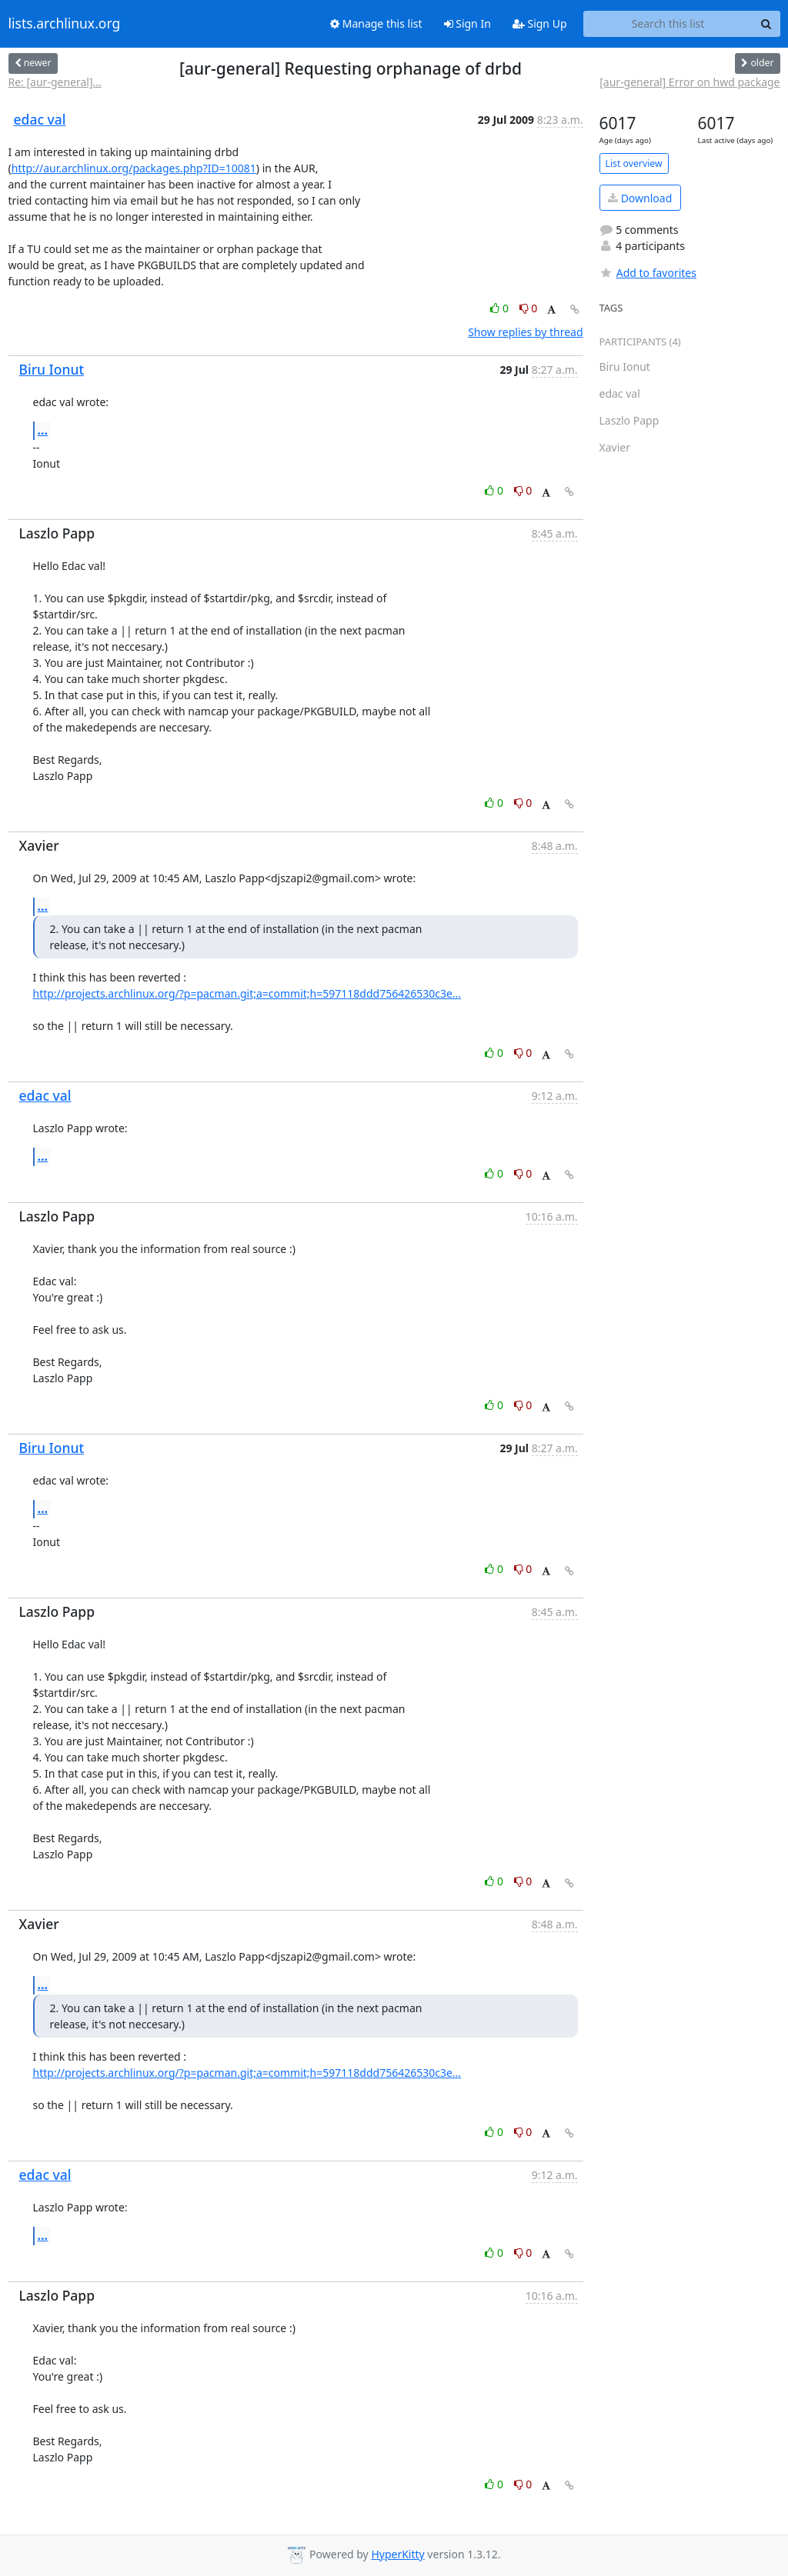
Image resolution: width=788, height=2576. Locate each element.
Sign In (467, 23)
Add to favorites (647, 272)
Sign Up (540, 23)
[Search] (766, 24)
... (43, 430)
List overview (634, 163)
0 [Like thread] (500, 308)
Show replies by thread (525, 332)
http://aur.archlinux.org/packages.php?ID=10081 (134, 168)
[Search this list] (668, 24)
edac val (40, 119)
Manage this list (376, 23)
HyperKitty (397, 2554)
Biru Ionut (52, 369)
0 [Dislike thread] (528, 308)
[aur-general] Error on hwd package (689, 82)
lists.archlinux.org (64, 24)
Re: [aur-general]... (55, 82)
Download (640, 198)
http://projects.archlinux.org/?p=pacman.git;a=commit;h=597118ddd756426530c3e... (247, 993)
